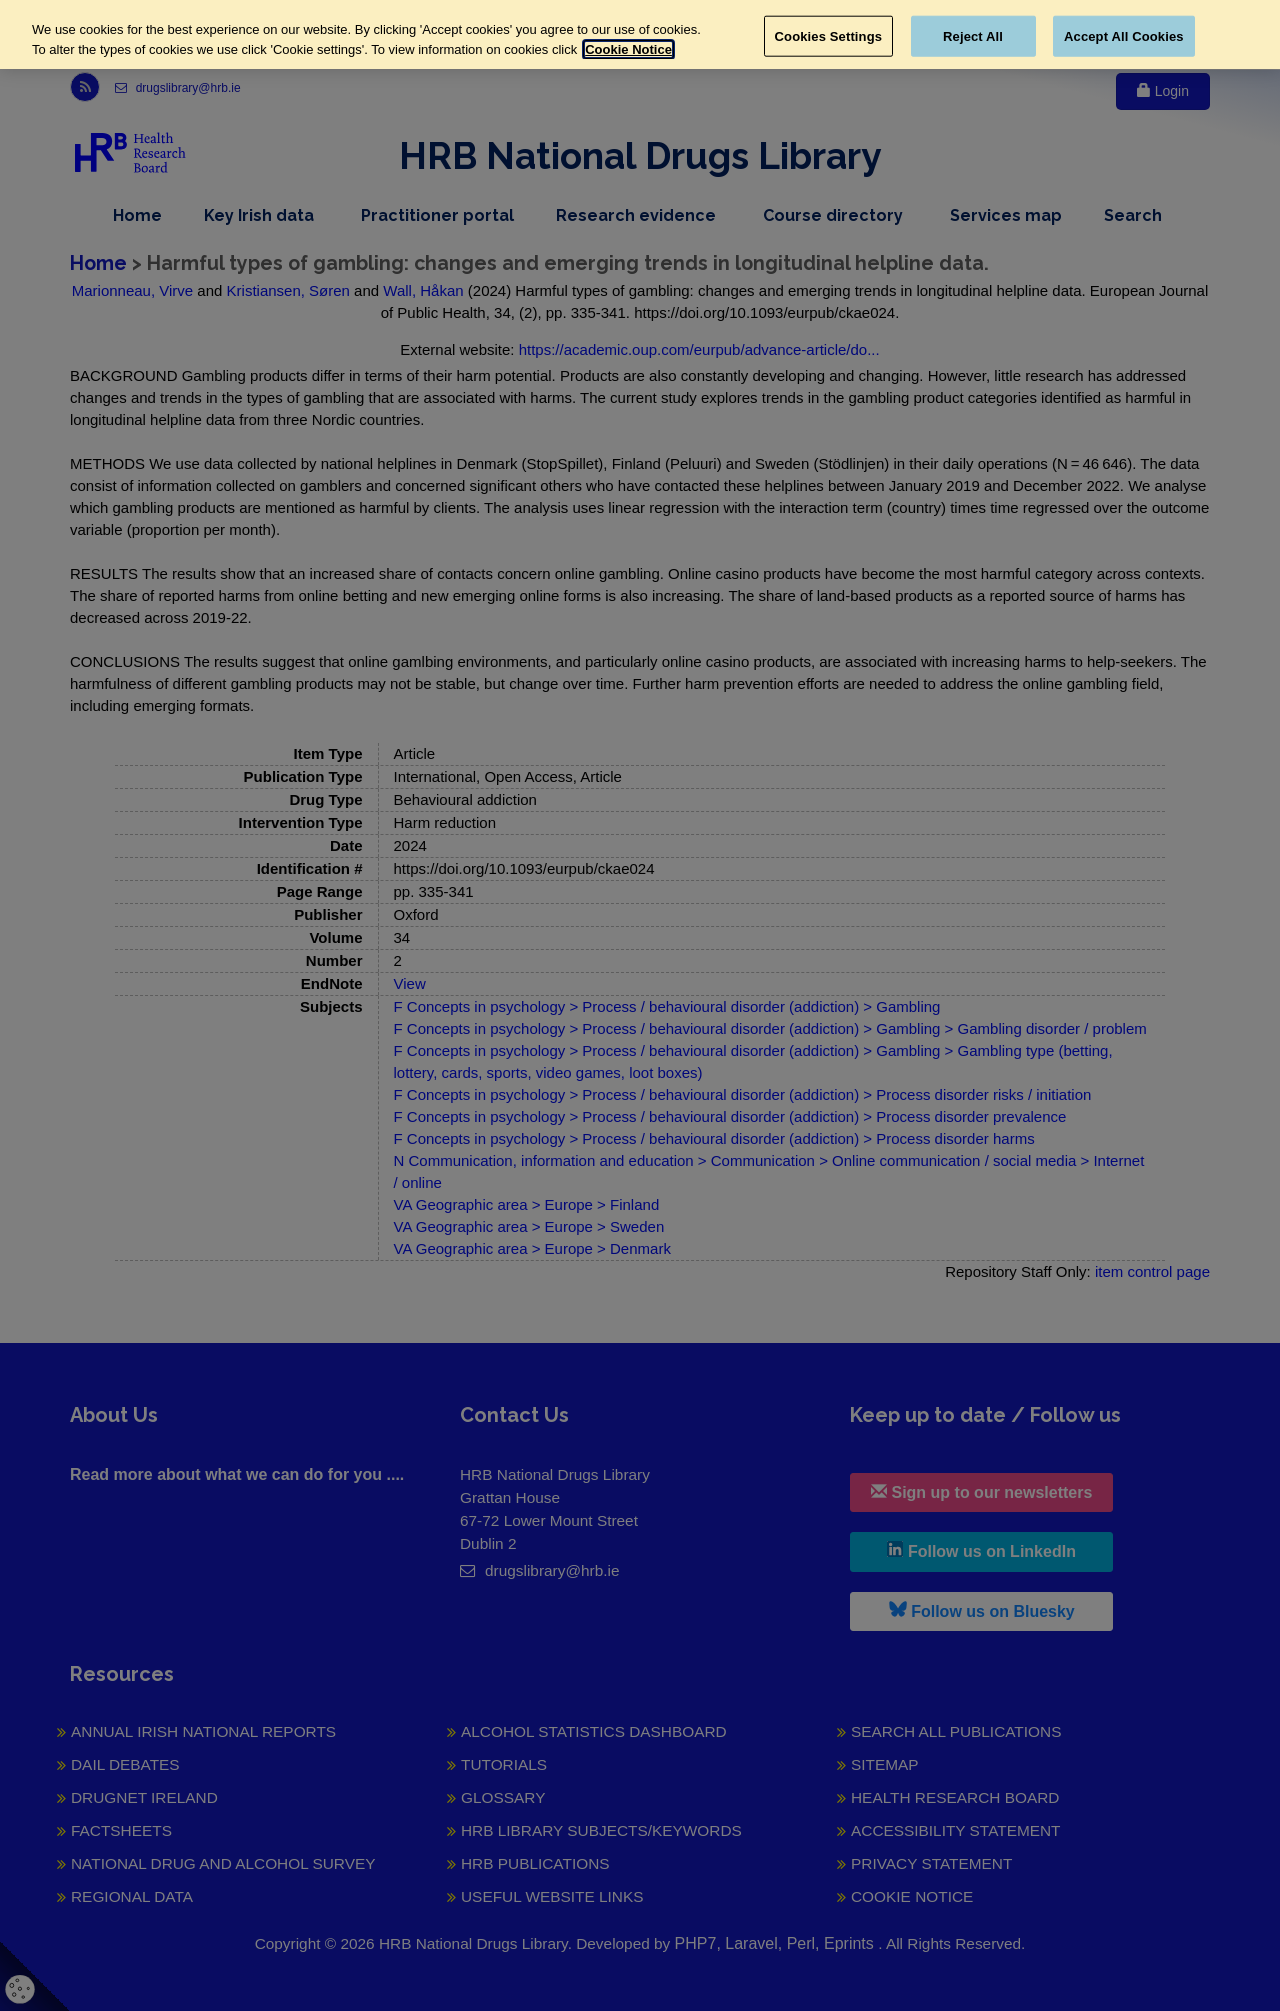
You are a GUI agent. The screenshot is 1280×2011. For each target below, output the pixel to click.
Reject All (973, 35)
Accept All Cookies (1124, 35)
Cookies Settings (829, 35)
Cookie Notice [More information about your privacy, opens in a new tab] (628, 49)
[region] (640, 34)
